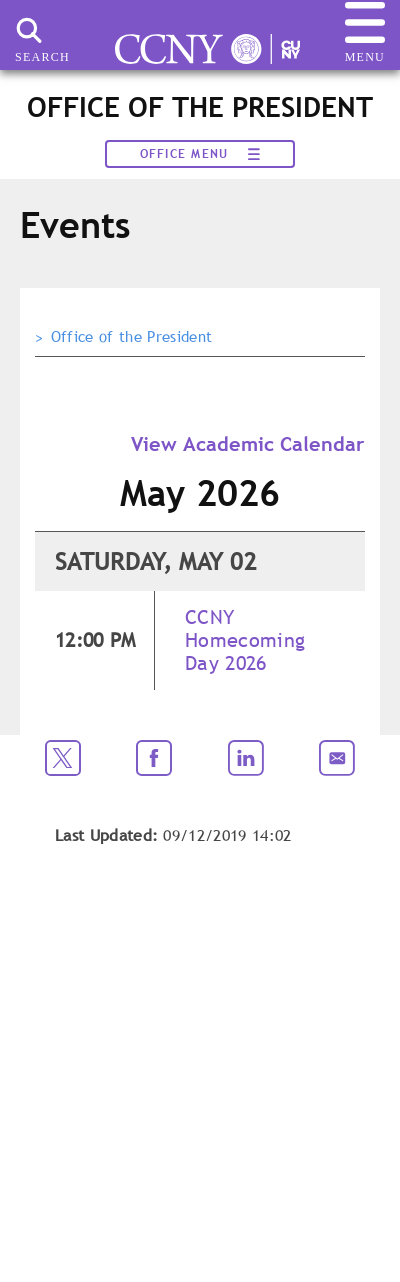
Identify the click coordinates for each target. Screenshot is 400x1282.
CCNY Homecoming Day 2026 (245, 640)
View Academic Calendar (248, 444)
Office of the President (131, 337)
